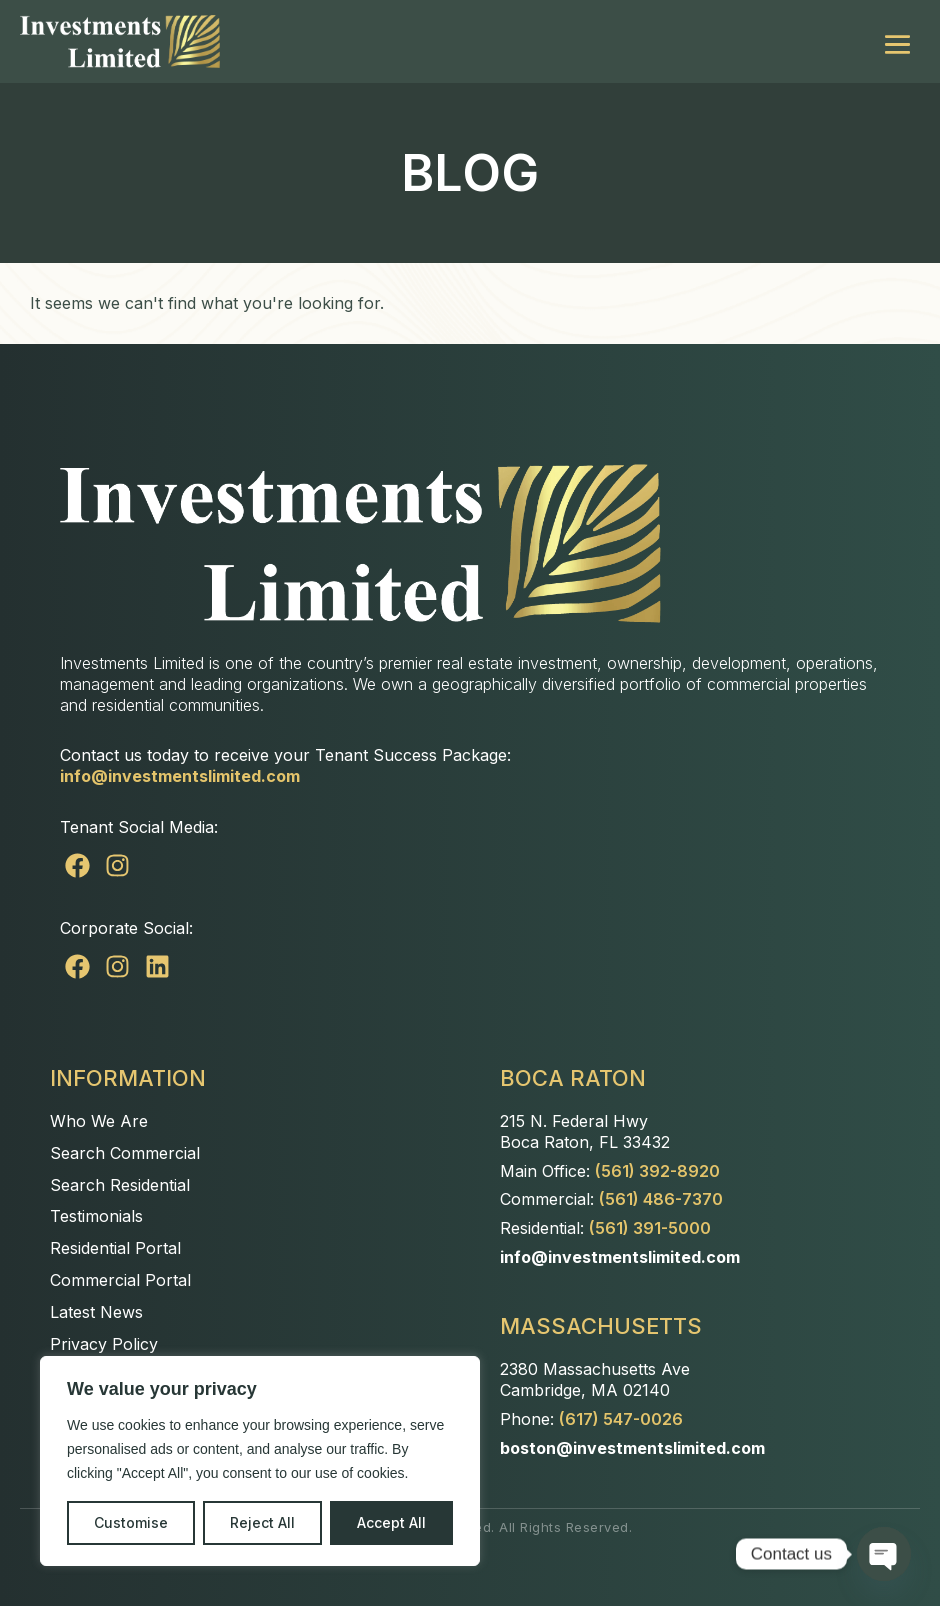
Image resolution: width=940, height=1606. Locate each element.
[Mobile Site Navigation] (897, 41)
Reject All (262, 1522)
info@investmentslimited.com (180, 776)
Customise (131, 1522)
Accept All (391, 1522)
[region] (260, 1461)
